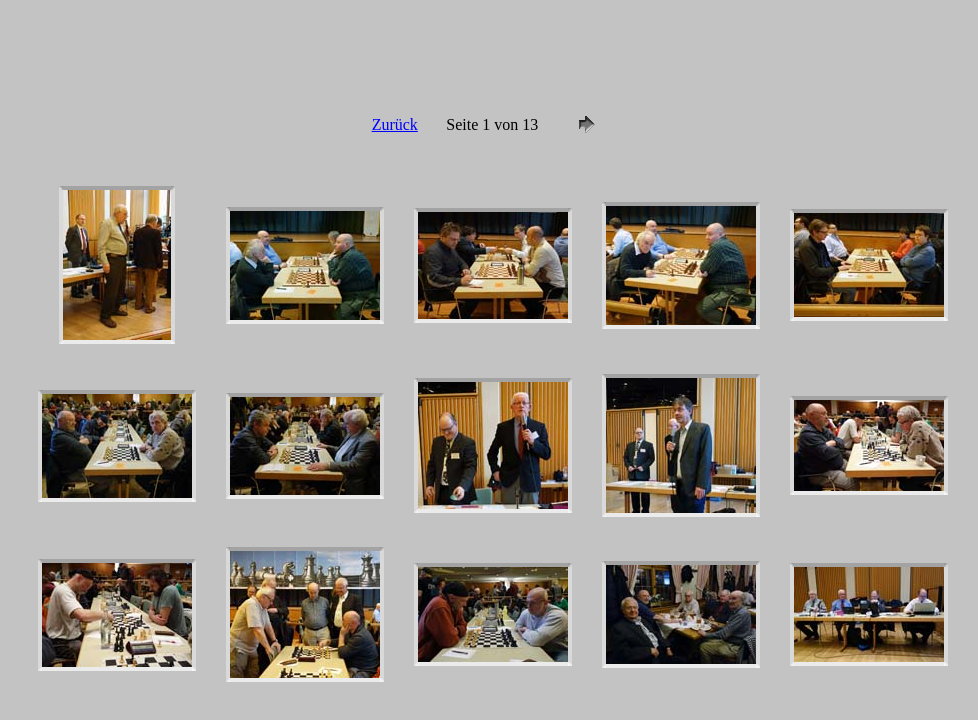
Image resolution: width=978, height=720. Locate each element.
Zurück (395, 124)
